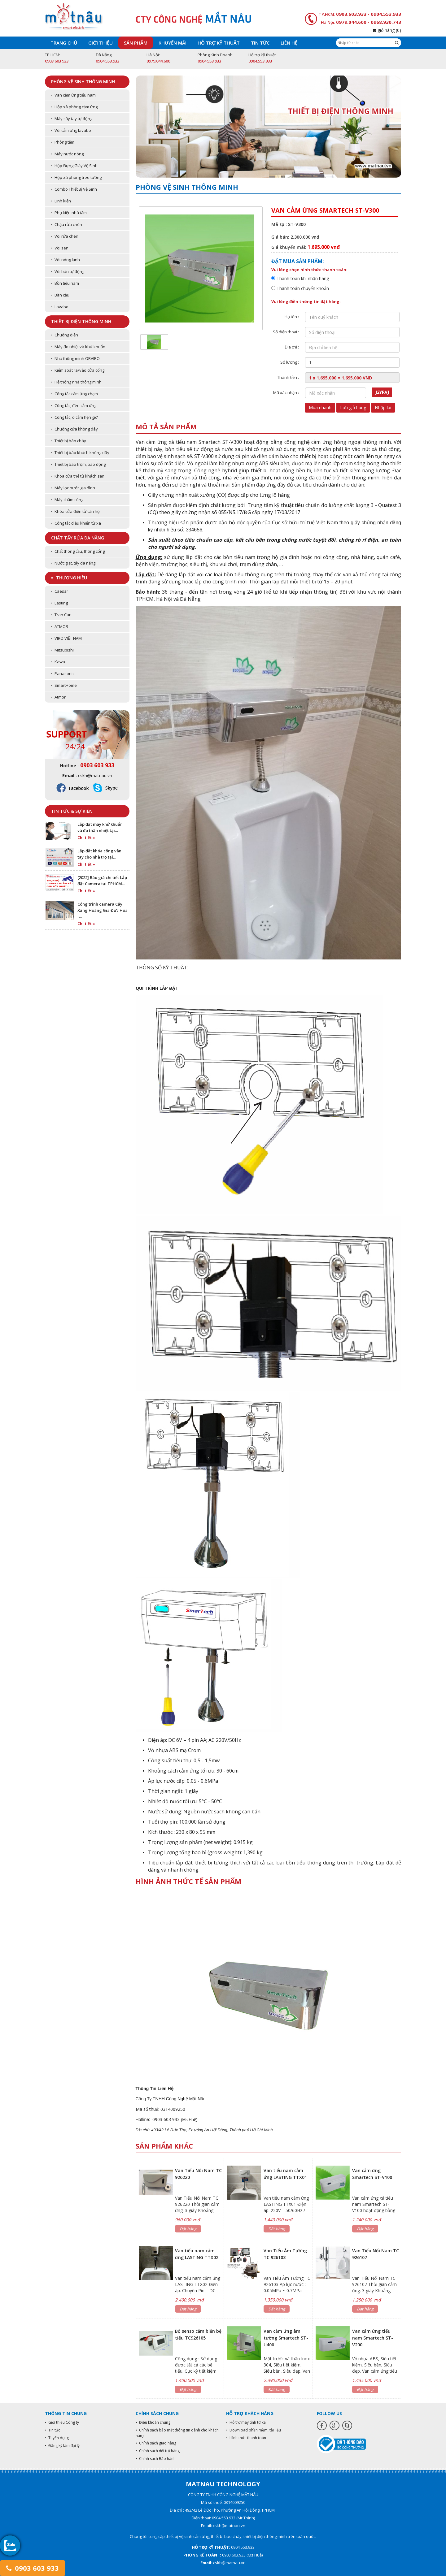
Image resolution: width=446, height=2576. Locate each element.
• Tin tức (52, 2430)
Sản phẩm (135, 43)
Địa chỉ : (292, 347)
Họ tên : (292, 316)
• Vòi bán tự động (67, 271)
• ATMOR (59, 626)
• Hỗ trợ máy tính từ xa (246, 2422)
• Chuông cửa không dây (74, 429)
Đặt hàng (188, 2229)
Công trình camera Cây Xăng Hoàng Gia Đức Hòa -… (102, 910)
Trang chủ (63, 43)
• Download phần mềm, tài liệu (253, 2430)
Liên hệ (289, 43)
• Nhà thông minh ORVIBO (75, 358)
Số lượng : (289, 362)
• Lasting (59, 603)
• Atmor (58, 697)
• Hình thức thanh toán (246, 2437)
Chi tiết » (86, 837)
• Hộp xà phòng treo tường (76, 177)
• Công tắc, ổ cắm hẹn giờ (74, 417)
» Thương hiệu (69, 578)
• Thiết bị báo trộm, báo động (78, 464)
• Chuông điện (64, 335)
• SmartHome (64, 685)
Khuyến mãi (172, 43)
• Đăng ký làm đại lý (62, 2445)
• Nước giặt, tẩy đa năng (73, 563)
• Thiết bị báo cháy (68, 441)
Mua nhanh (320, 407)
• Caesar (59, 591)
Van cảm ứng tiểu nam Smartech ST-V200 (372, 2338)
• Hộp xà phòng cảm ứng (74, 107)
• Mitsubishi (62, 650)
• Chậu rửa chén (66, 224)
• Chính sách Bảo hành (156, 2458)
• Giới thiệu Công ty (62, 2422)
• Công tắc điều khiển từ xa (76, 523)
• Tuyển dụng (57, 2437)
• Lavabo (59, 307)
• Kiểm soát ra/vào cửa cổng (77, 370)
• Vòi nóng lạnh (65, 259)
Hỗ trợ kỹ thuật (219, 43)
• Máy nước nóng (67, 154)
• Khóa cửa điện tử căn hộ (75, 511)
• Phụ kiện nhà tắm (69, 212)
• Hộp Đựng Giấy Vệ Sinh (74, 165)
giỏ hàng (386, 30)
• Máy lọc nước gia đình (73, 488)
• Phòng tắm (62, 142)
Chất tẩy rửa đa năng (77, 538)
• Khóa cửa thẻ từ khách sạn (77, 476)
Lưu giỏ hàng (353, 407)
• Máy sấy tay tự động (71, 118)
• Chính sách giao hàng (156, 2443)
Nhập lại (383, 407)
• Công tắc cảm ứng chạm (74, 393)
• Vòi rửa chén (64, 236)
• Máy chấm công (67, 499)
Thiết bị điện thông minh (81, 321)
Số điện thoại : (286, 332)
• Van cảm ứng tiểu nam (73, 95)
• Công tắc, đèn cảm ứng (73, 405)
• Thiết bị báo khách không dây (80, 452)
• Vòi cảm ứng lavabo (71, 130)
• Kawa (58, 662)
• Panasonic (62, 673)
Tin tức (260, 43)
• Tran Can (61, 614)
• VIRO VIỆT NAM (66, 638)
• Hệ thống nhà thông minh (76, 382)
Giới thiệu (100, 43)
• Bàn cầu (60, 295)
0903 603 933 (32, 2568)
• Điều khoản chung (153, 2422)
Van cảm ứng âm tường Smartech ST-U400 (286, 2338)
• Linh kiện (61, 201)
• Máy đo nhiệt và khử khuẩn (78, 346)
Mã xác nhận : (286, 392)
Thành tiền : (288, 377)
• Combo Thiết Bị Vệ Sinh (74, 189)
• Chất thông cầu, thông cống (78, 551)
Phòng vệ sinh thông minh (83, 81)
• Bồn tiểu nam (65, 283)
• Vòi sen (59, 248)
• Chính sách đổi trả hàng (158, 2450)
